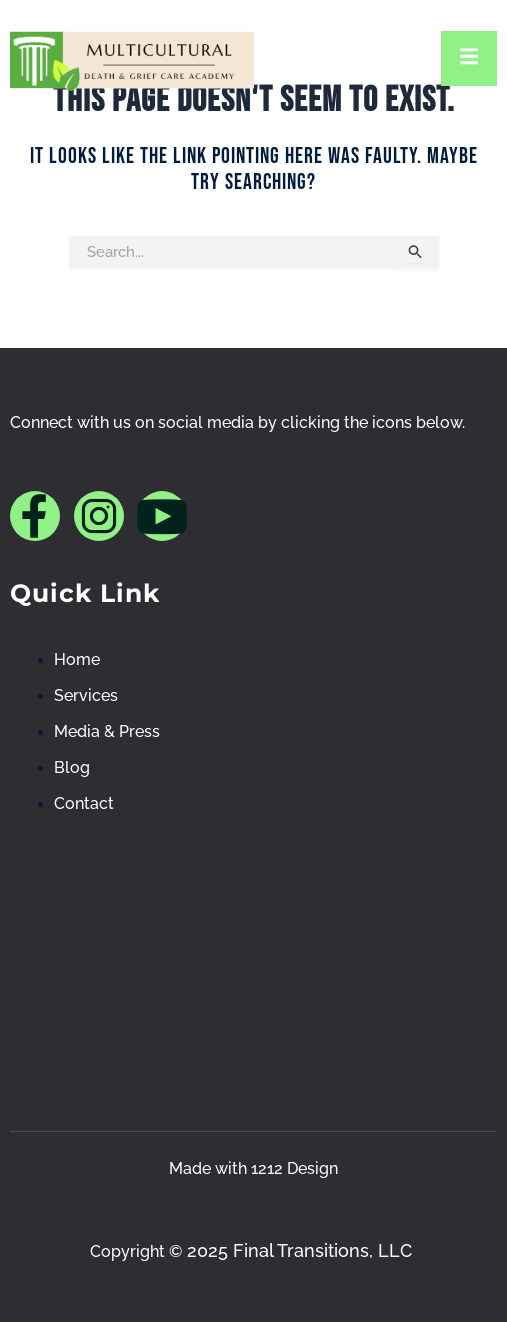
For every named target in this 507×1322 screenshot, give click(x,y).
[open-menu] (469, 58)
